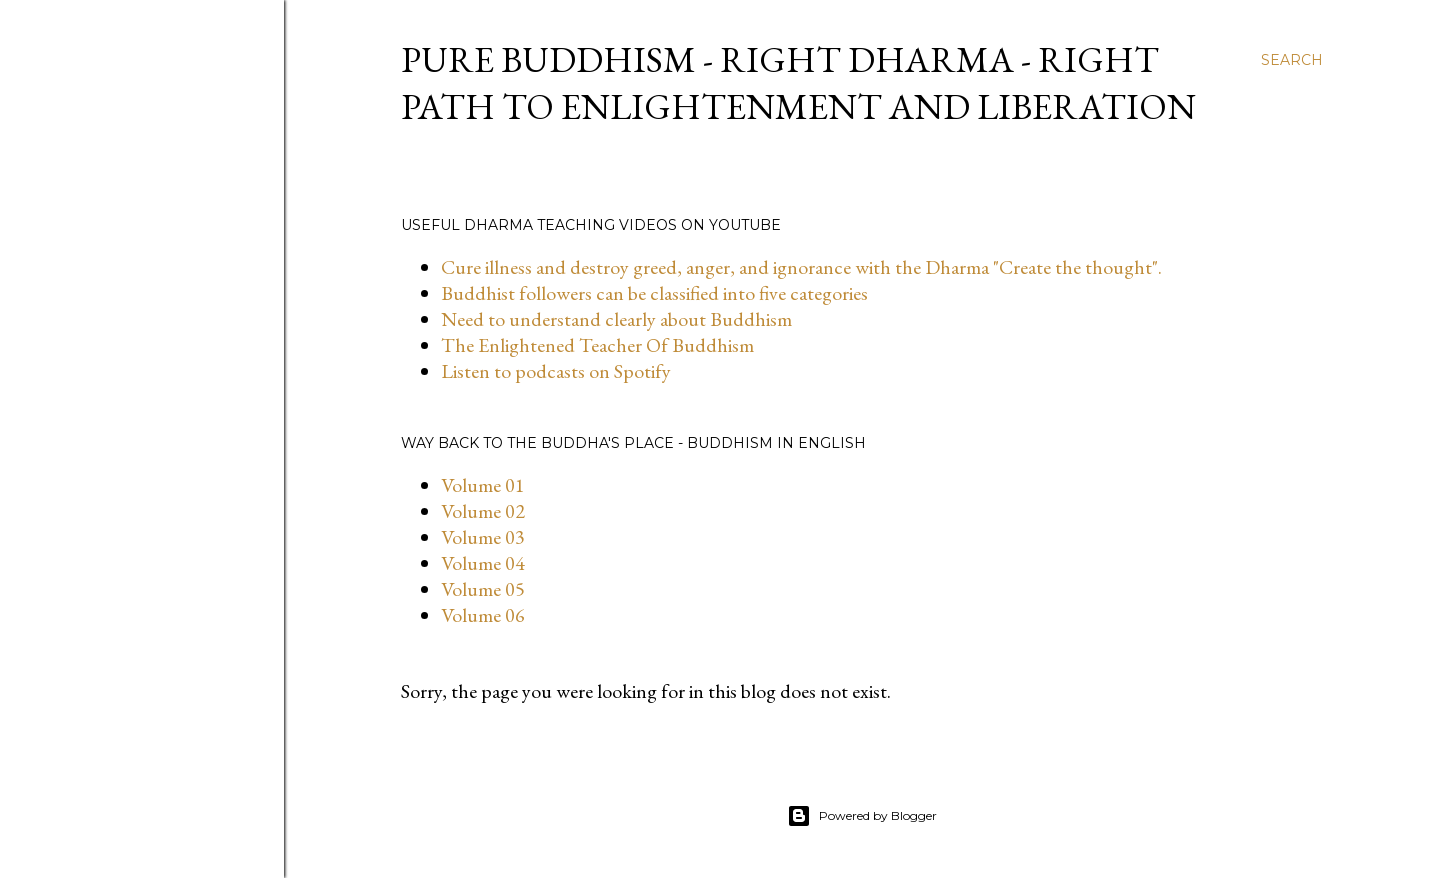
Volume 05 (483, 589)
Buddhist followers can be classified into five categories (654, 293)
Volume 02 (483, 511)
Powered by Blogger (862, 816)
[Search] (1292, 60)
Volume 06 (483, 615)
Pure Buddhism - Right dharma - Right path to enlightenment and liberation (798, 83)
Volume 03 (483, 537)
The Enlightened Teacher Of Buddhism (597, 345)
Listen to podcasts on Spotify (556, 371)
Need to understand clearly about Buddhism (616, 319)
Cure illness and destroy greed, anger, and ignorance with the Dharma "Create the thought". (801, 267)
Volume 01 (483, 485)
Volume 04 (483, 563)
